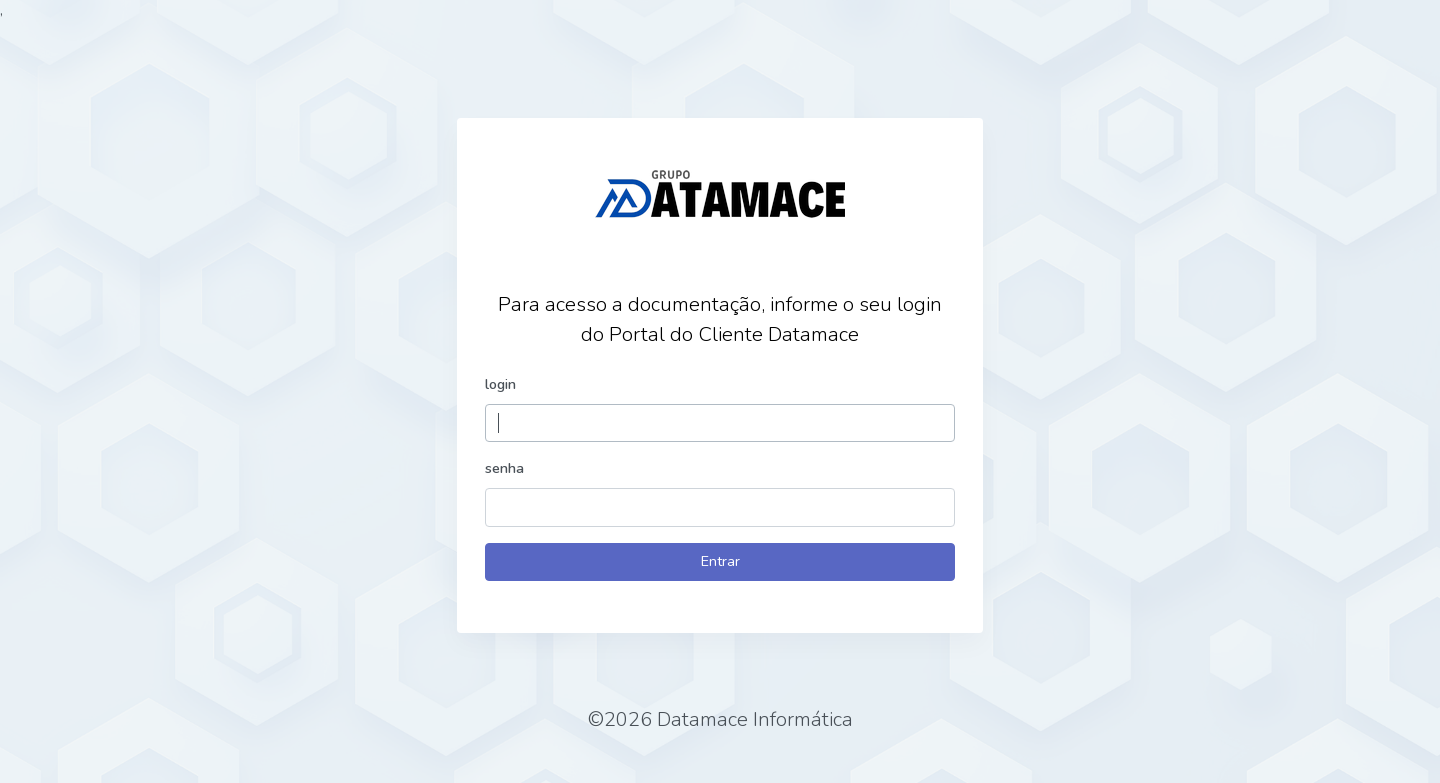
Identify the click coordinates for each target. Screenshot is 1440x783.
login (500, 384)
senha (504, 468)
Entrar (720, 561)
